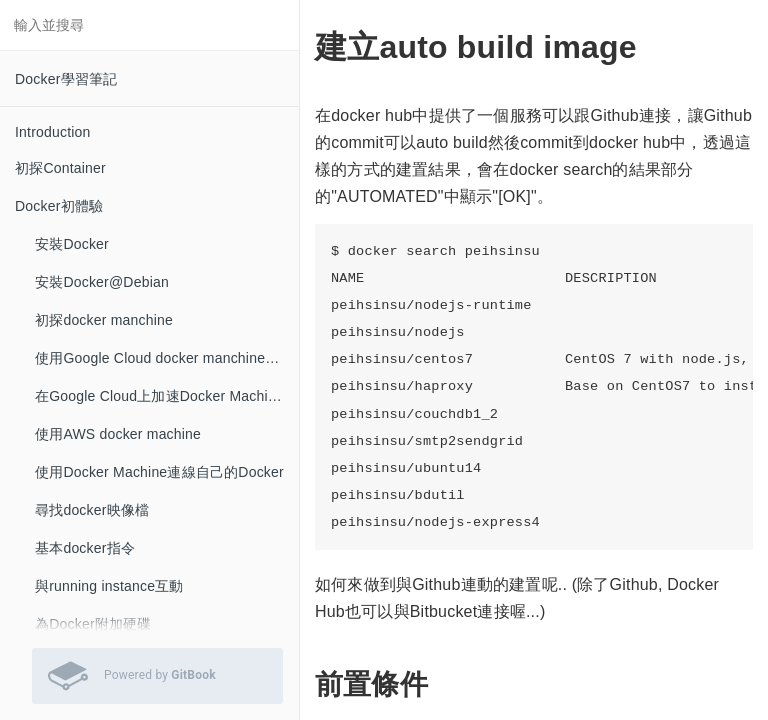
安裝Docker (72, 244)
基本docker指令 (85, 548)
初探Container (60, 168)
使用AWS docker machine (118, 434)
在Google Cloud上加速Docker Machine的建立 (167, 396)
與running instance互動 (109, 586)
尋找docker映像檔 (92, 510)
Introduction (53, 132)
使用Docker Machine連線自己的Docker (159, 472)
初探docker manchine (104, 320)
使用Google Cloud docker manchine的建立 (167, 358)
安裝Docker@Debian (102, 282)
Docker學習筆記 (66, 79)
